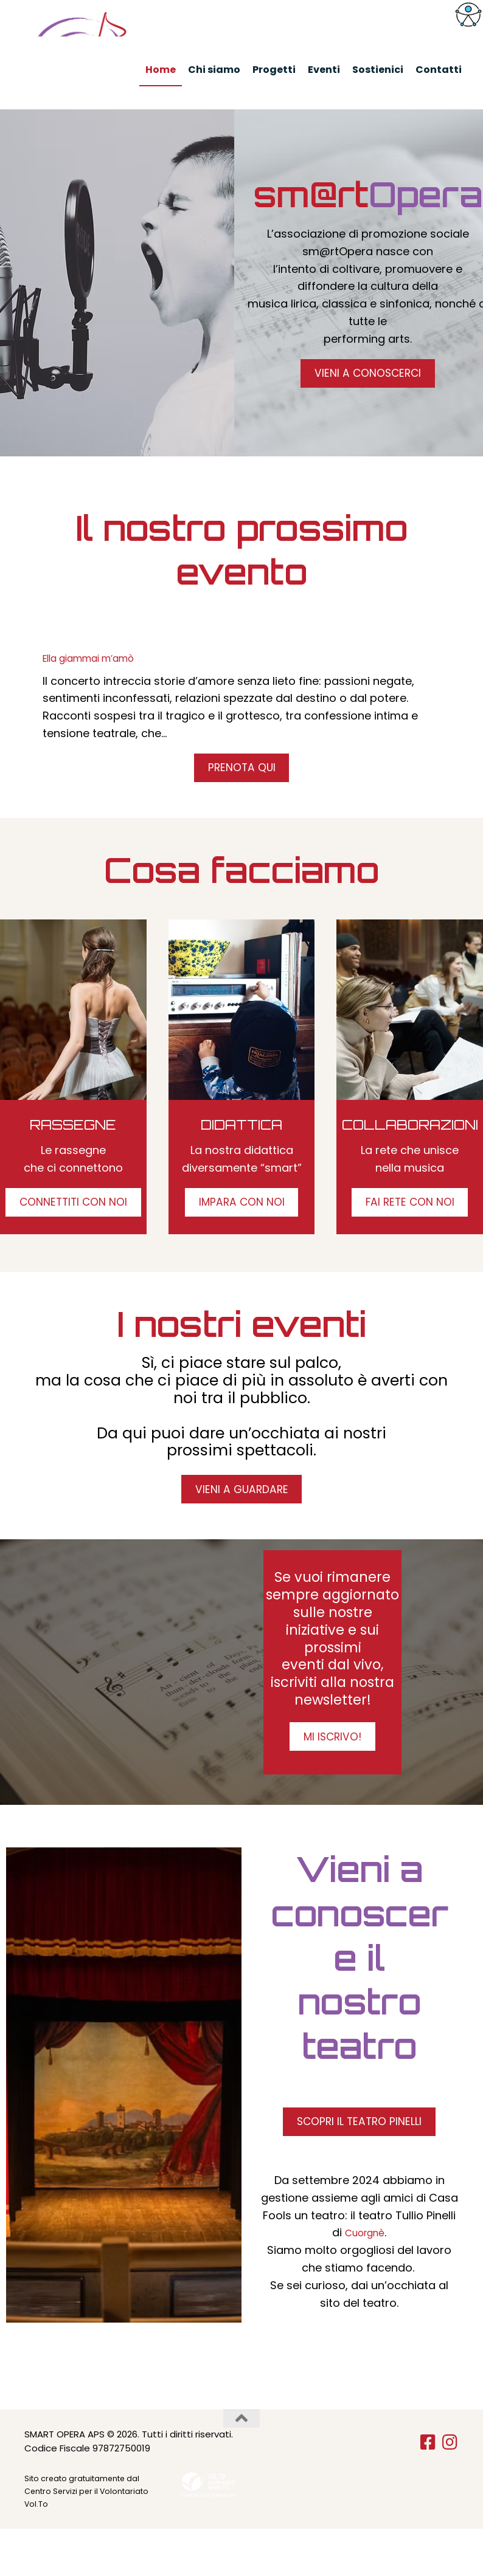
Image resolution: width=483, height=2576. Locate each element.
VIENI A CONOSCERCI (368, 394)
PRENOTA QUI (241, 791)
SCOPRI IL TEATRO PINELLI (359, 2166)
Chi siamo (214, 70)
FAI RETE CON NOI (409, 1231)
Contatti (438, 70)
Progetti (274, 70)
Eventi (324, 70)
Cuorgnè (365, 2280)
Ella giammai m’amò (98, 679)
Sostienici (377, 70)
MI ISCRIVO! (332, 1776)
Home (160, 70)
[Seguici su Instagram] (450, 2490)
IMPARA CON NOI (241, 1231)
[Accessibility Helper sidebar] (468, 14)
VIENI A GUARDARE (241, 1523)
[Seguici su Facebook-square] (428, 2490)
